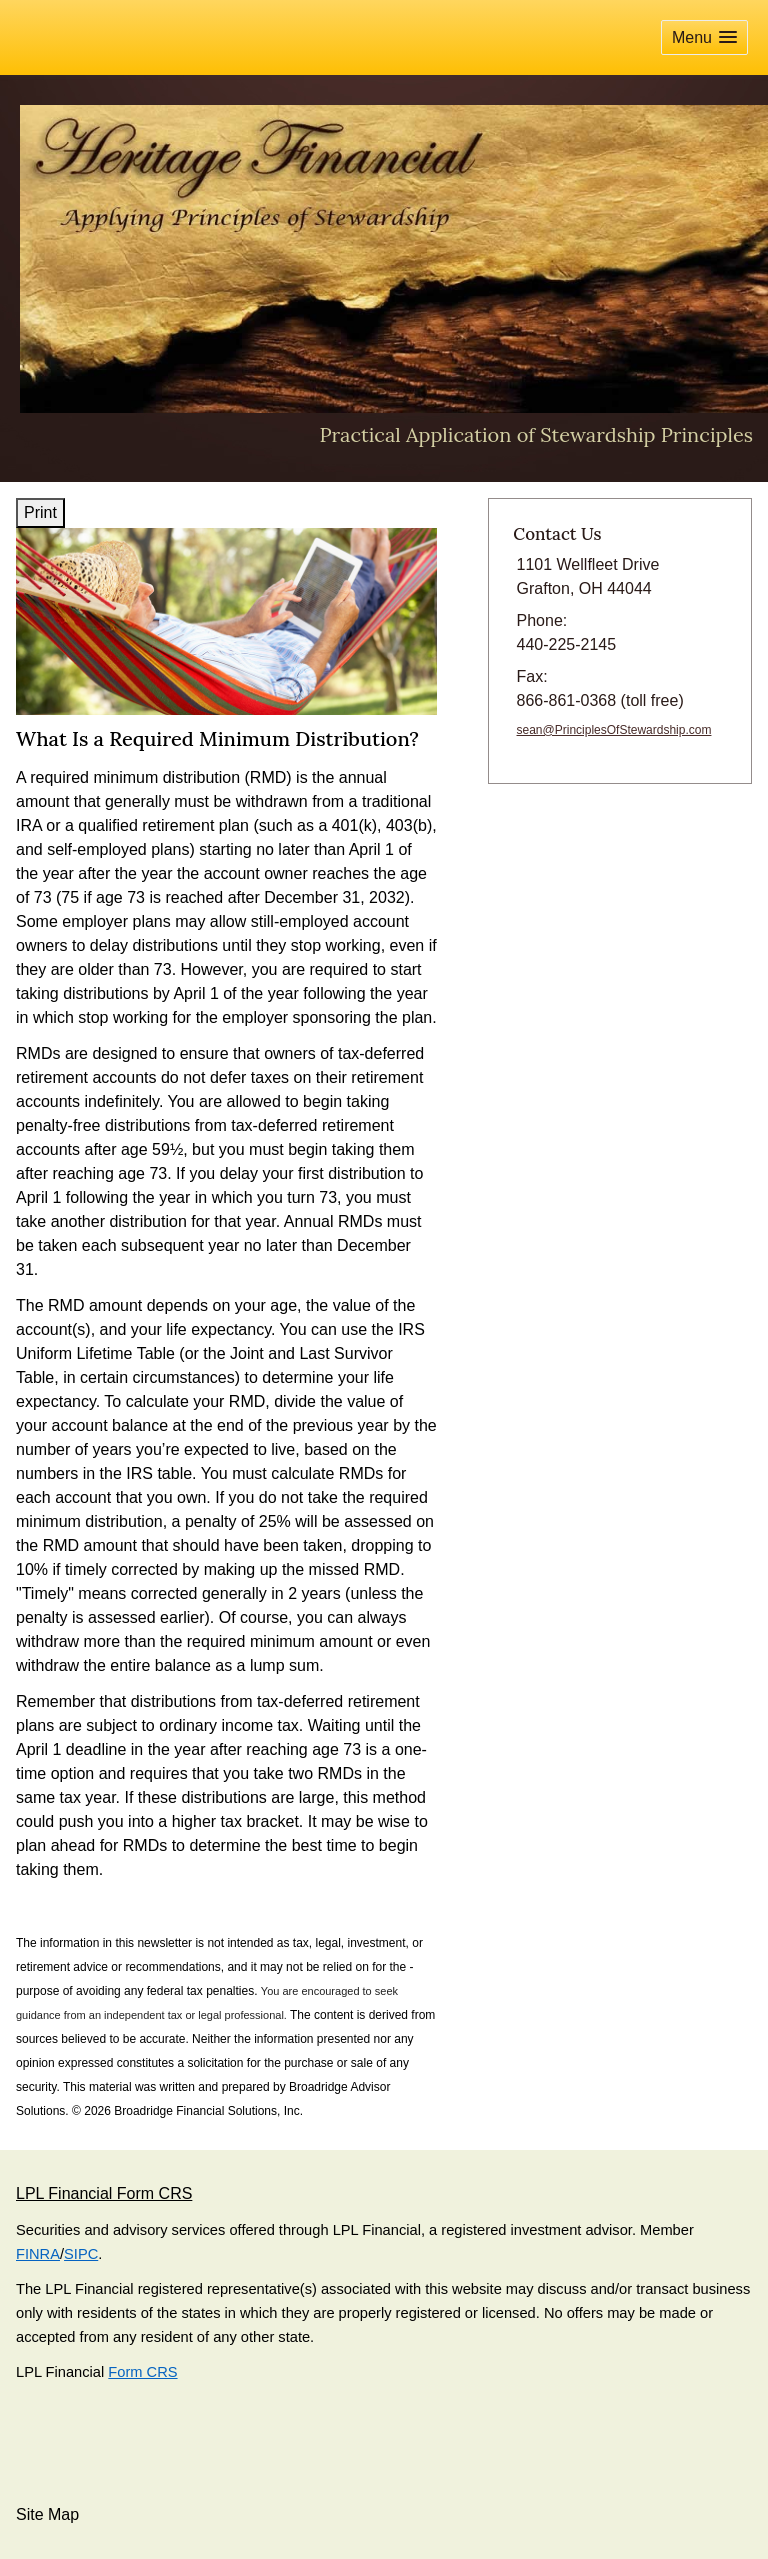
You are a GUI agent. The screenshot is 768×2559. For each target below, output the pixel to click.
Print (40, 512)
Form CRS (142, 2372)
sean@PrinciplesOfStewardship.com (614, 730)
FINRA (38, 2254)
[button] (704, 37)
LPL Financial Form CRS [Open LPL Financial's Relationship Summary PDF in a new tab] (104, 2193)
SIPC (81, 2254)
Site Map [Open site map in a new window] (47, 2514)
